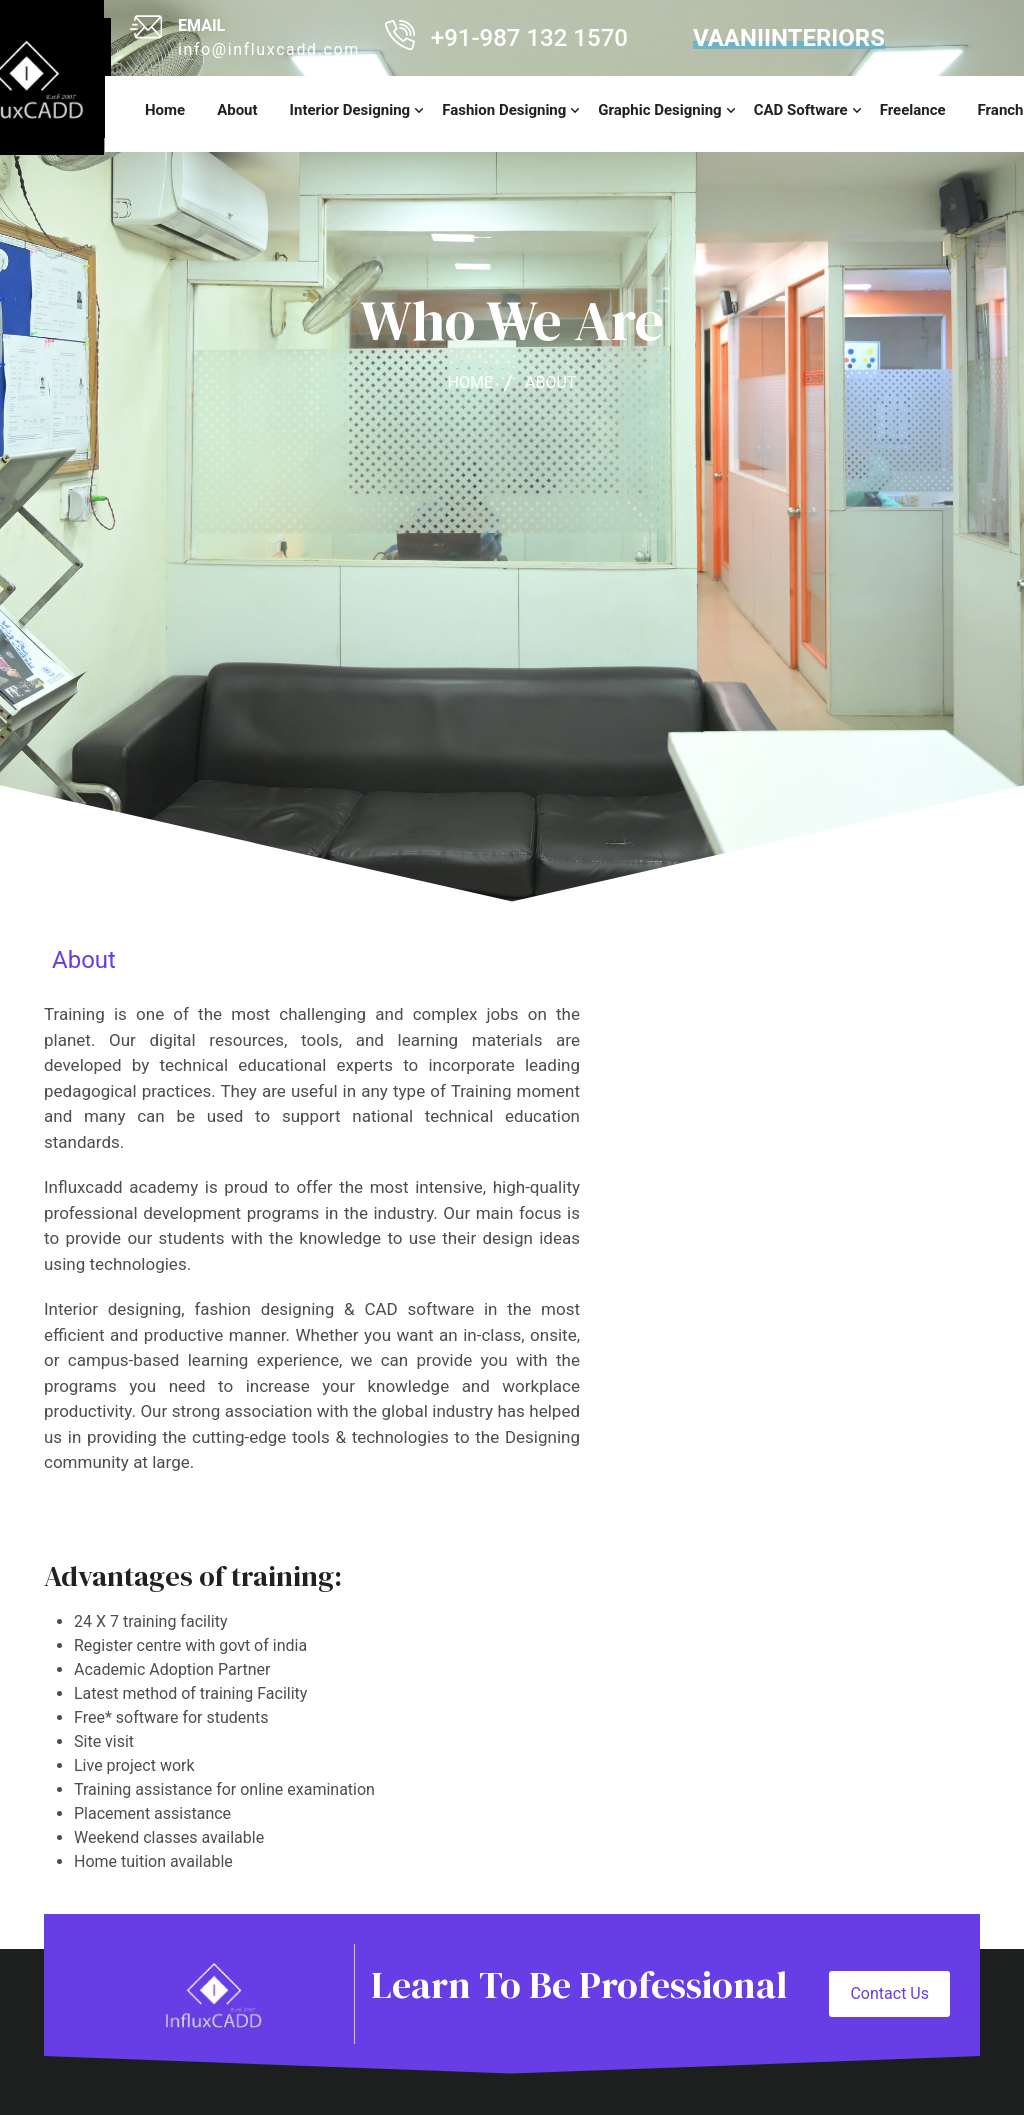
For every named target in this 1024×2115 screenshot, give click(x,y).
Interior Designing (350, 110)
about (550, 382)
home (165, 110)
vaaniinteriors (789, 38)
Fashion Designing (504, 110)
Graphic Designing (659, 110)
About (237, 110)
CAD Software (801, 110)
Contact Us (889, 1993)
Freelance (913, 110)
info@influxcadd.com (269, 49)
